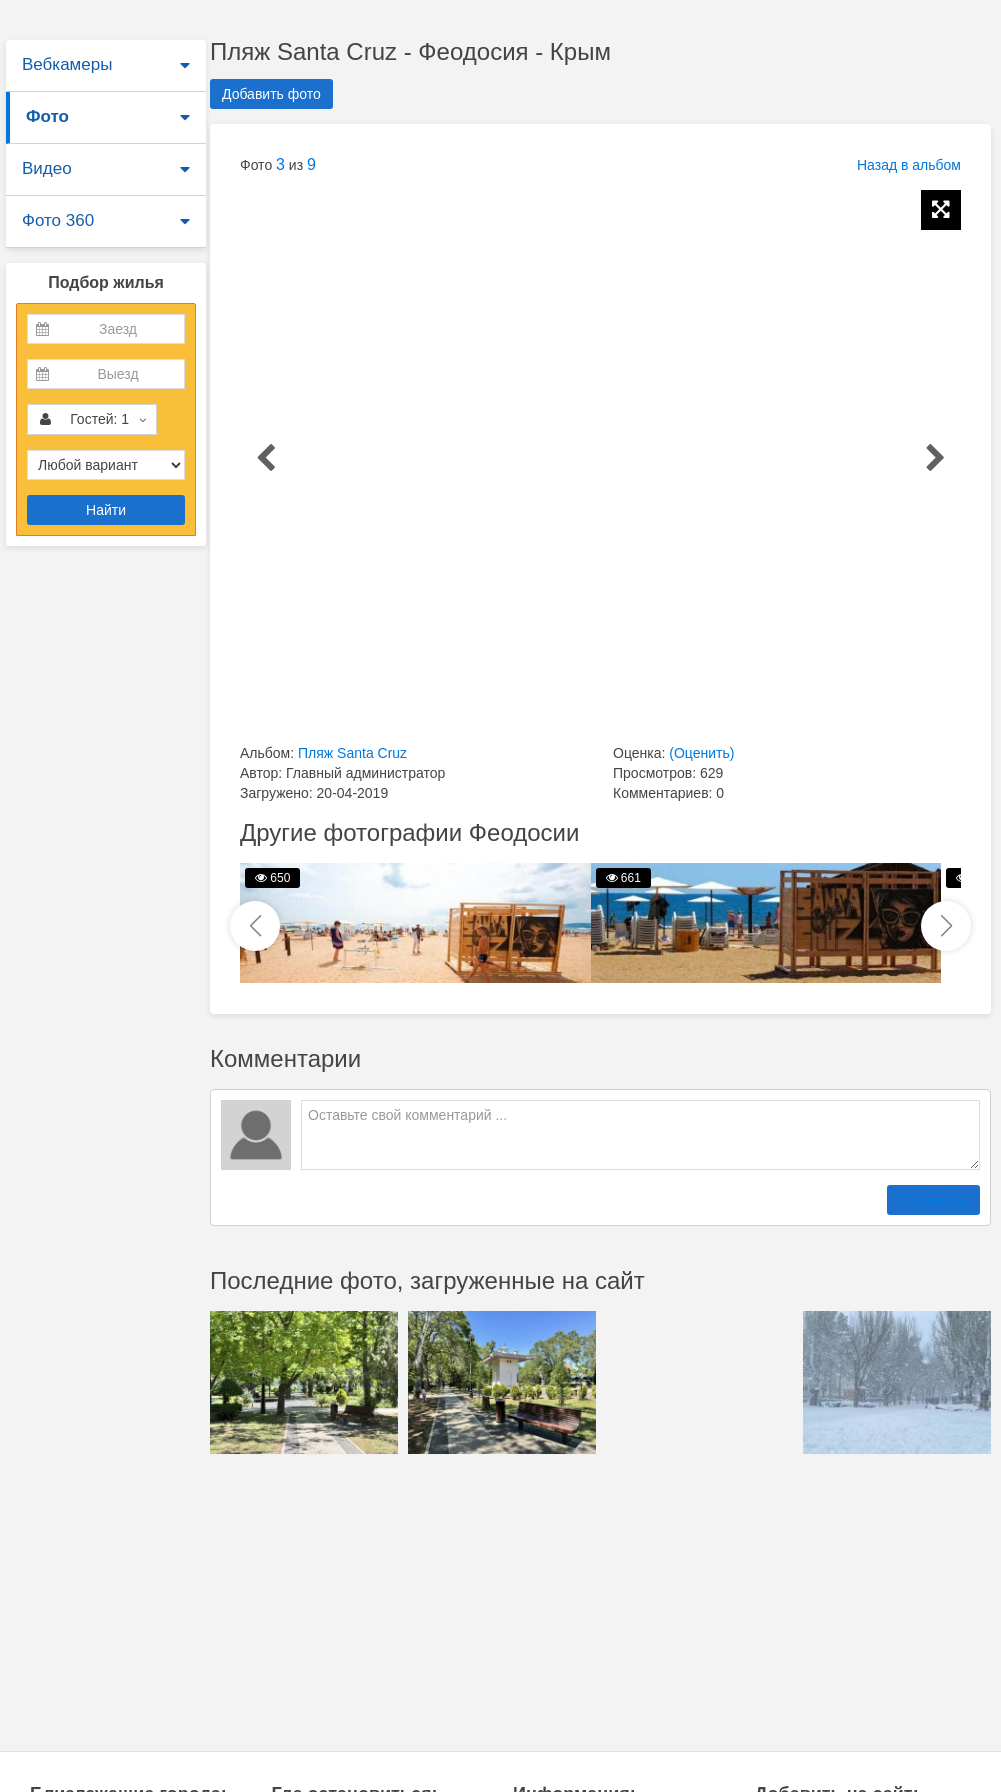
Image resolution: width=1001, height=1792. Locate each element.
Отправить (933, 1200)
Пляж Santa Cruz (352, 753)
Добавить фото (271, 94)
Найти (106, 510)
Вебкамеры (67, 64)
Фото (47, 116)
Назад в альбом (909, 165)
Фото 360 (58, 220)
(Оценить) (701, 753)
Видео (47, 168)
